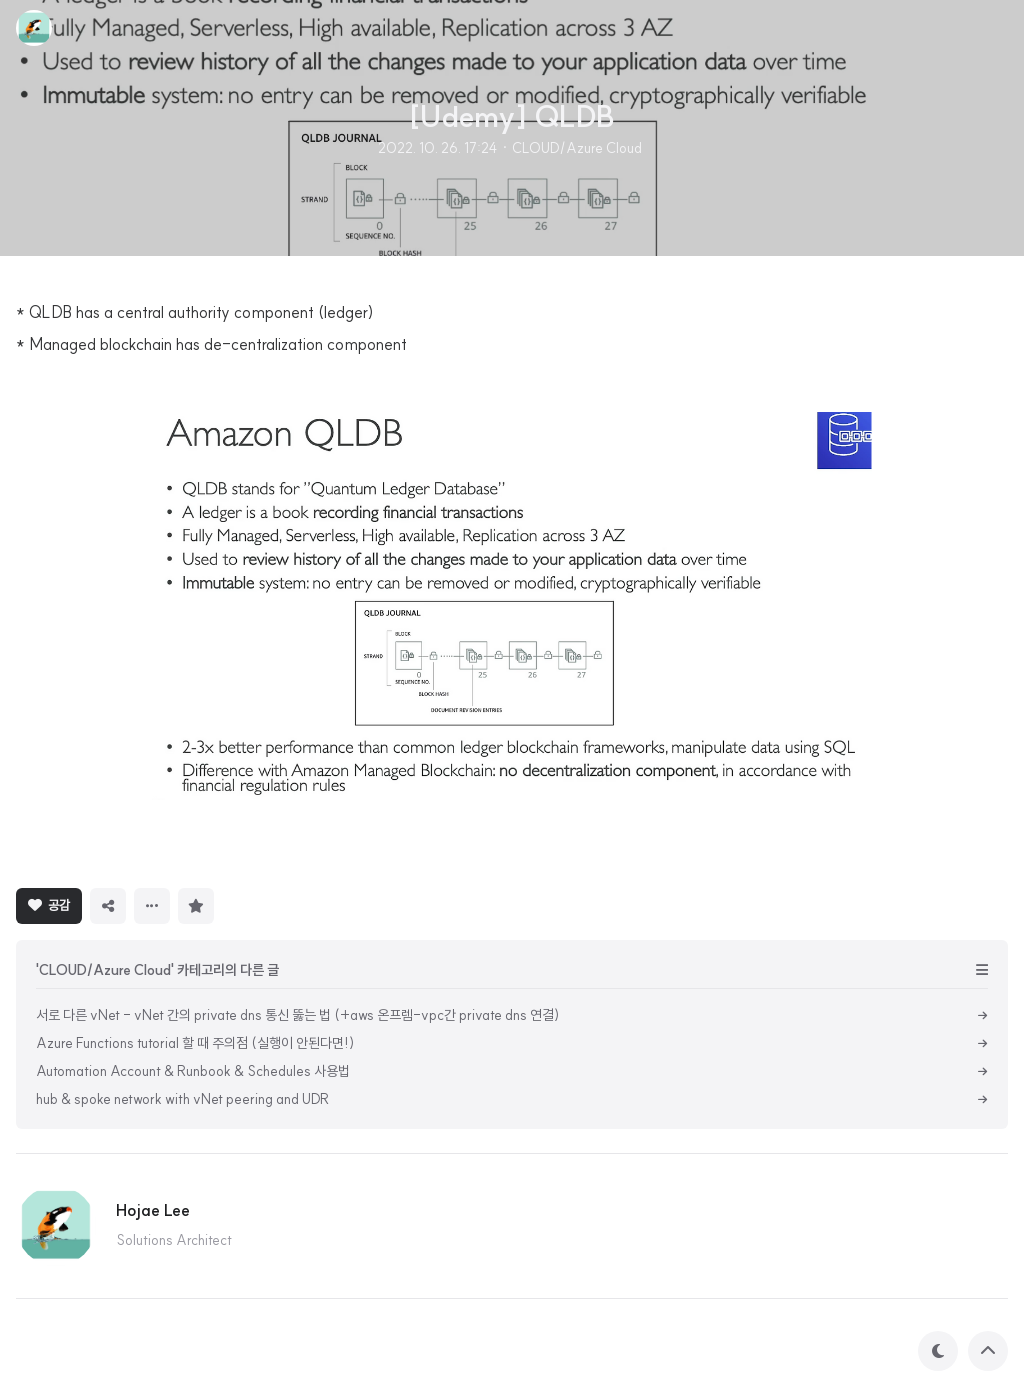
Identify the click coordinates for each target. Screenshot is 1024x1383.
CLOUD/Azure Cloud (577, 148)
